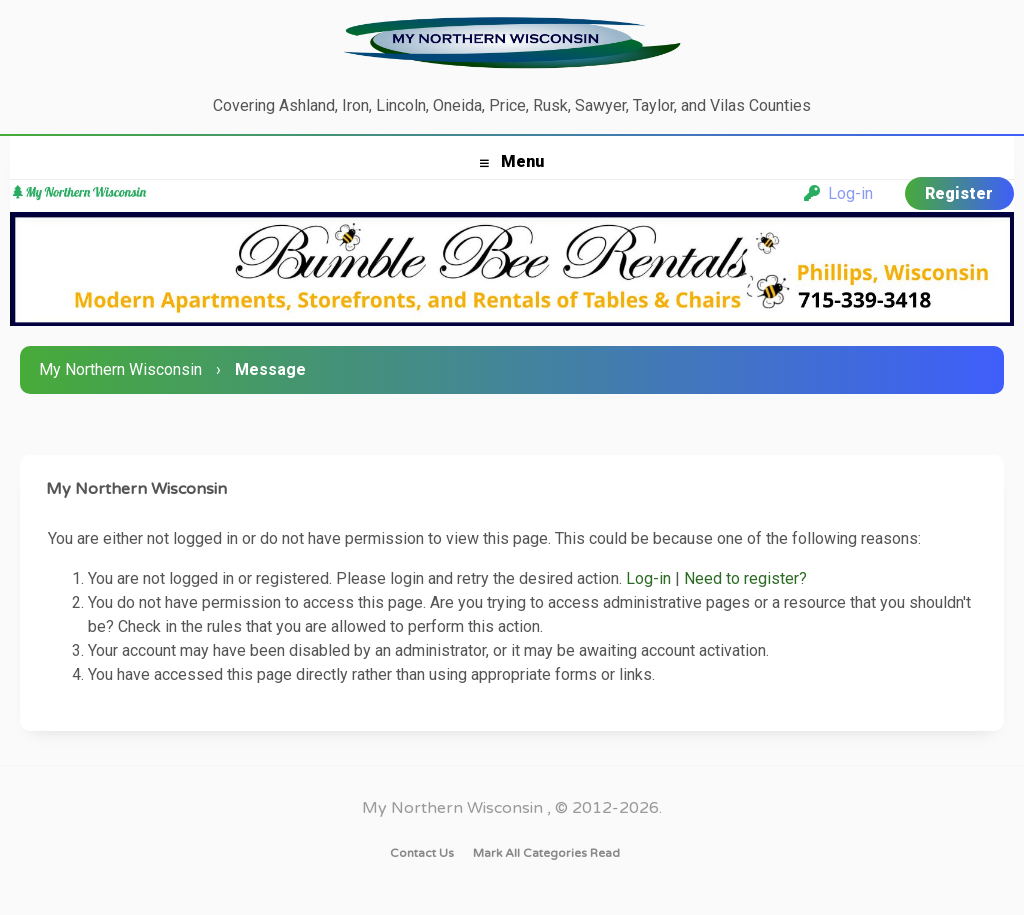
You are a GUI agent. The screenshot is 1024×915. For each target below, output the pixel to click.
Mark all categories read (546, 853)
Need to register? (745, 578)
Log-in (838, 193)
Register (959, 193)
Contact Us (422, 853)
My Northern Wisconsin (120, 369)
